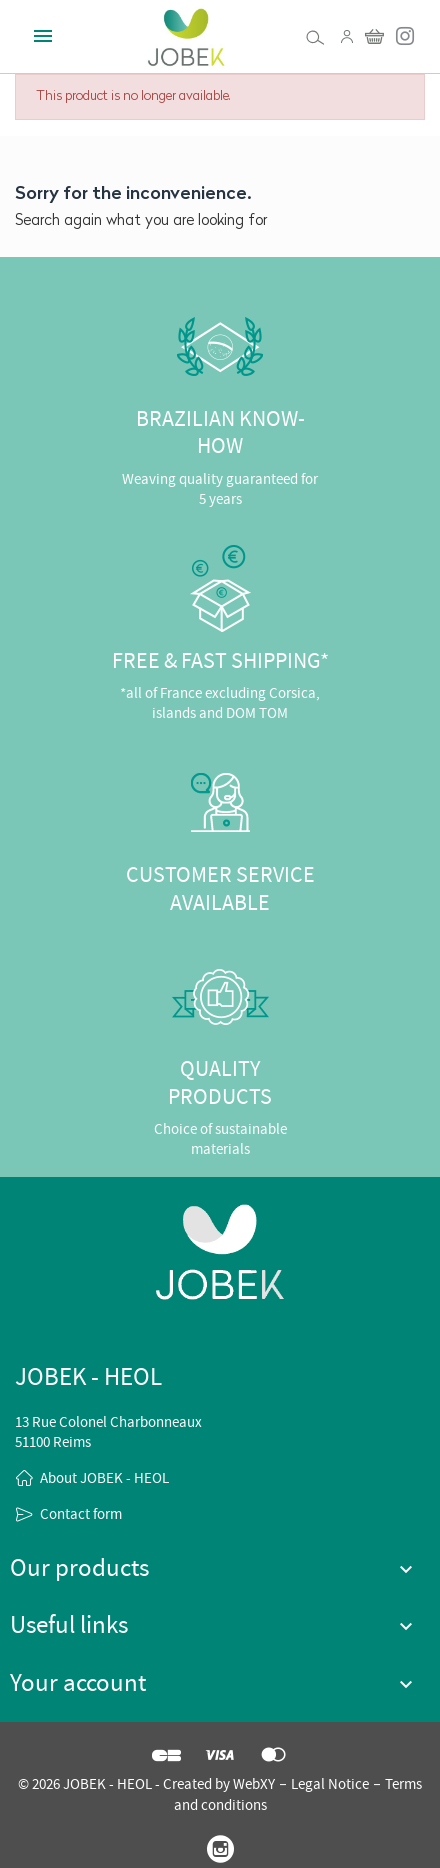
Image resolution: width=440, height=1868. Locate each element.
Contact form (81, 1514)
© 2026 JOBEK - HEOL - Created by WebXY (146, 1784)
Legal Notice (330, 1784)
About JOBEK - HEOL (104, 1478)
